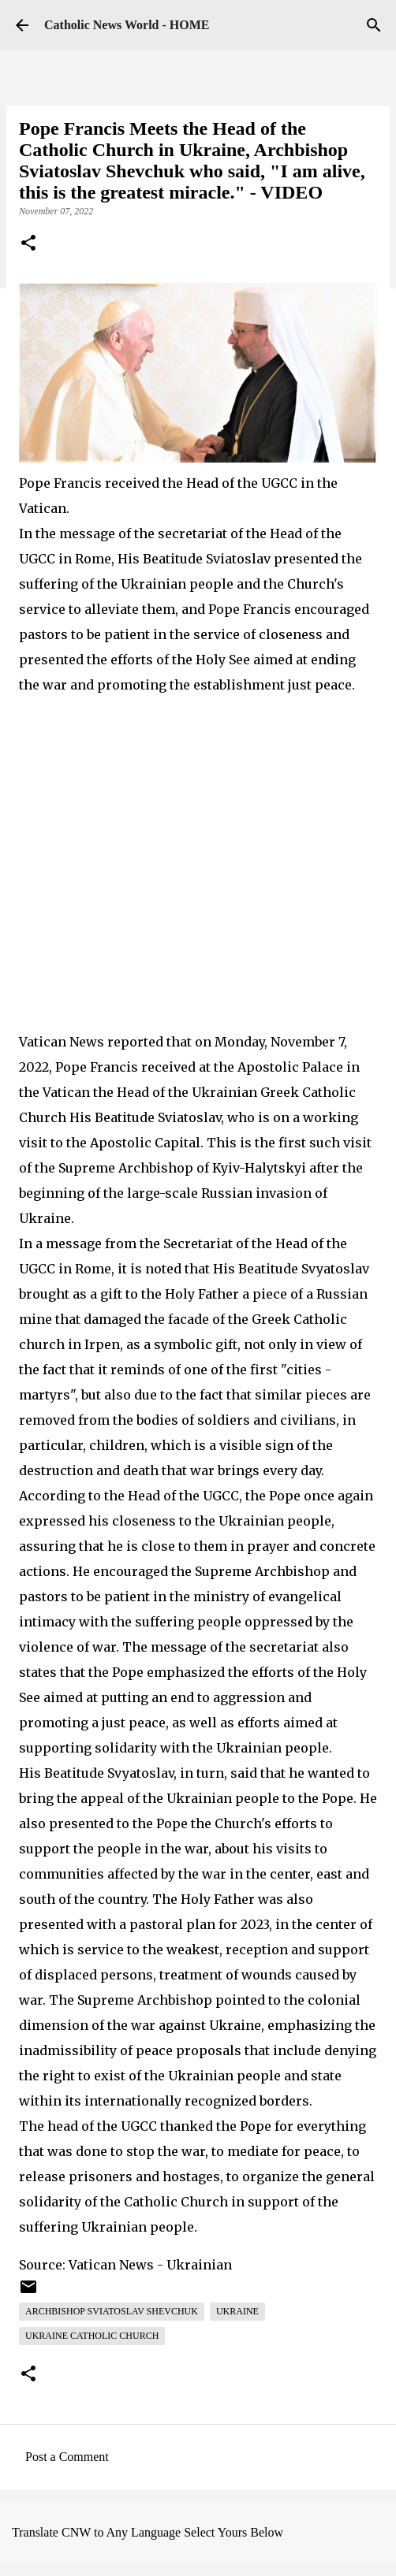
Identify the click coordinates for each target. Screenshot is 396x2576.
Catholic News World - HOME (126, 25)
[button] (28, 244)
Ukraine (237, 2311)
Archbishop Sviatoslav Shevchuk (111, 2311)
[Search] (373, 25)
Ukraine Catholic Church (92, 2335)
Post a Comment (67, 2456)
